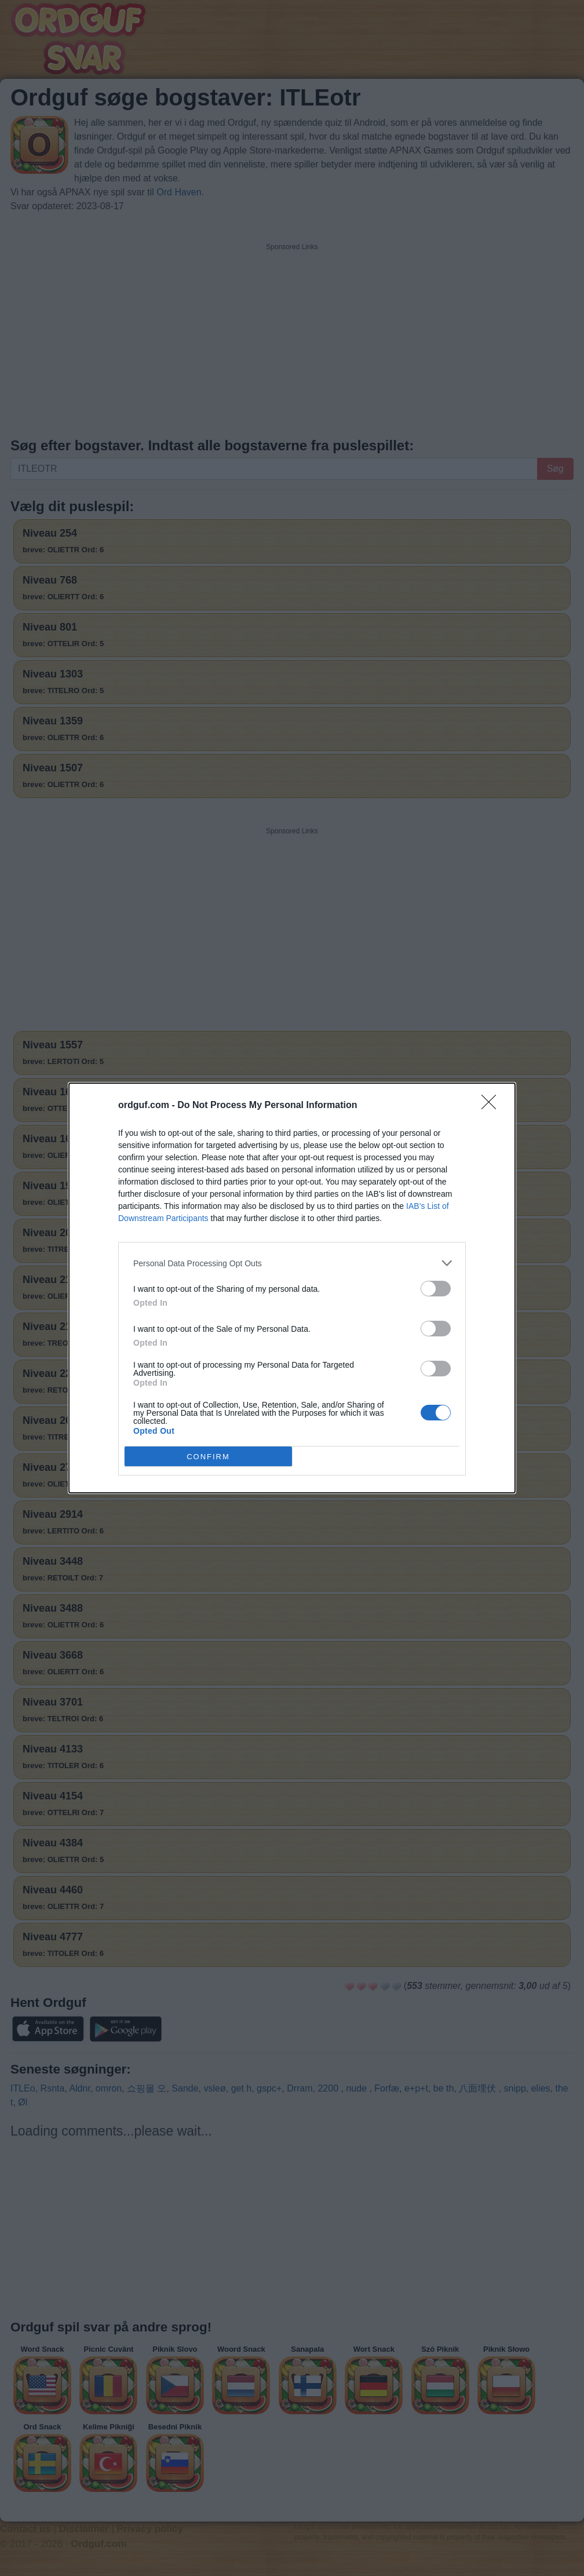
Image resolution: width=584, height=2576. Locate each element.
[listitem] (292, 1263)
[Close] (492, 1106)
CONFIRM (208, 1456)
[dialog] (292, 1288)
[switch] (436, 1288)
